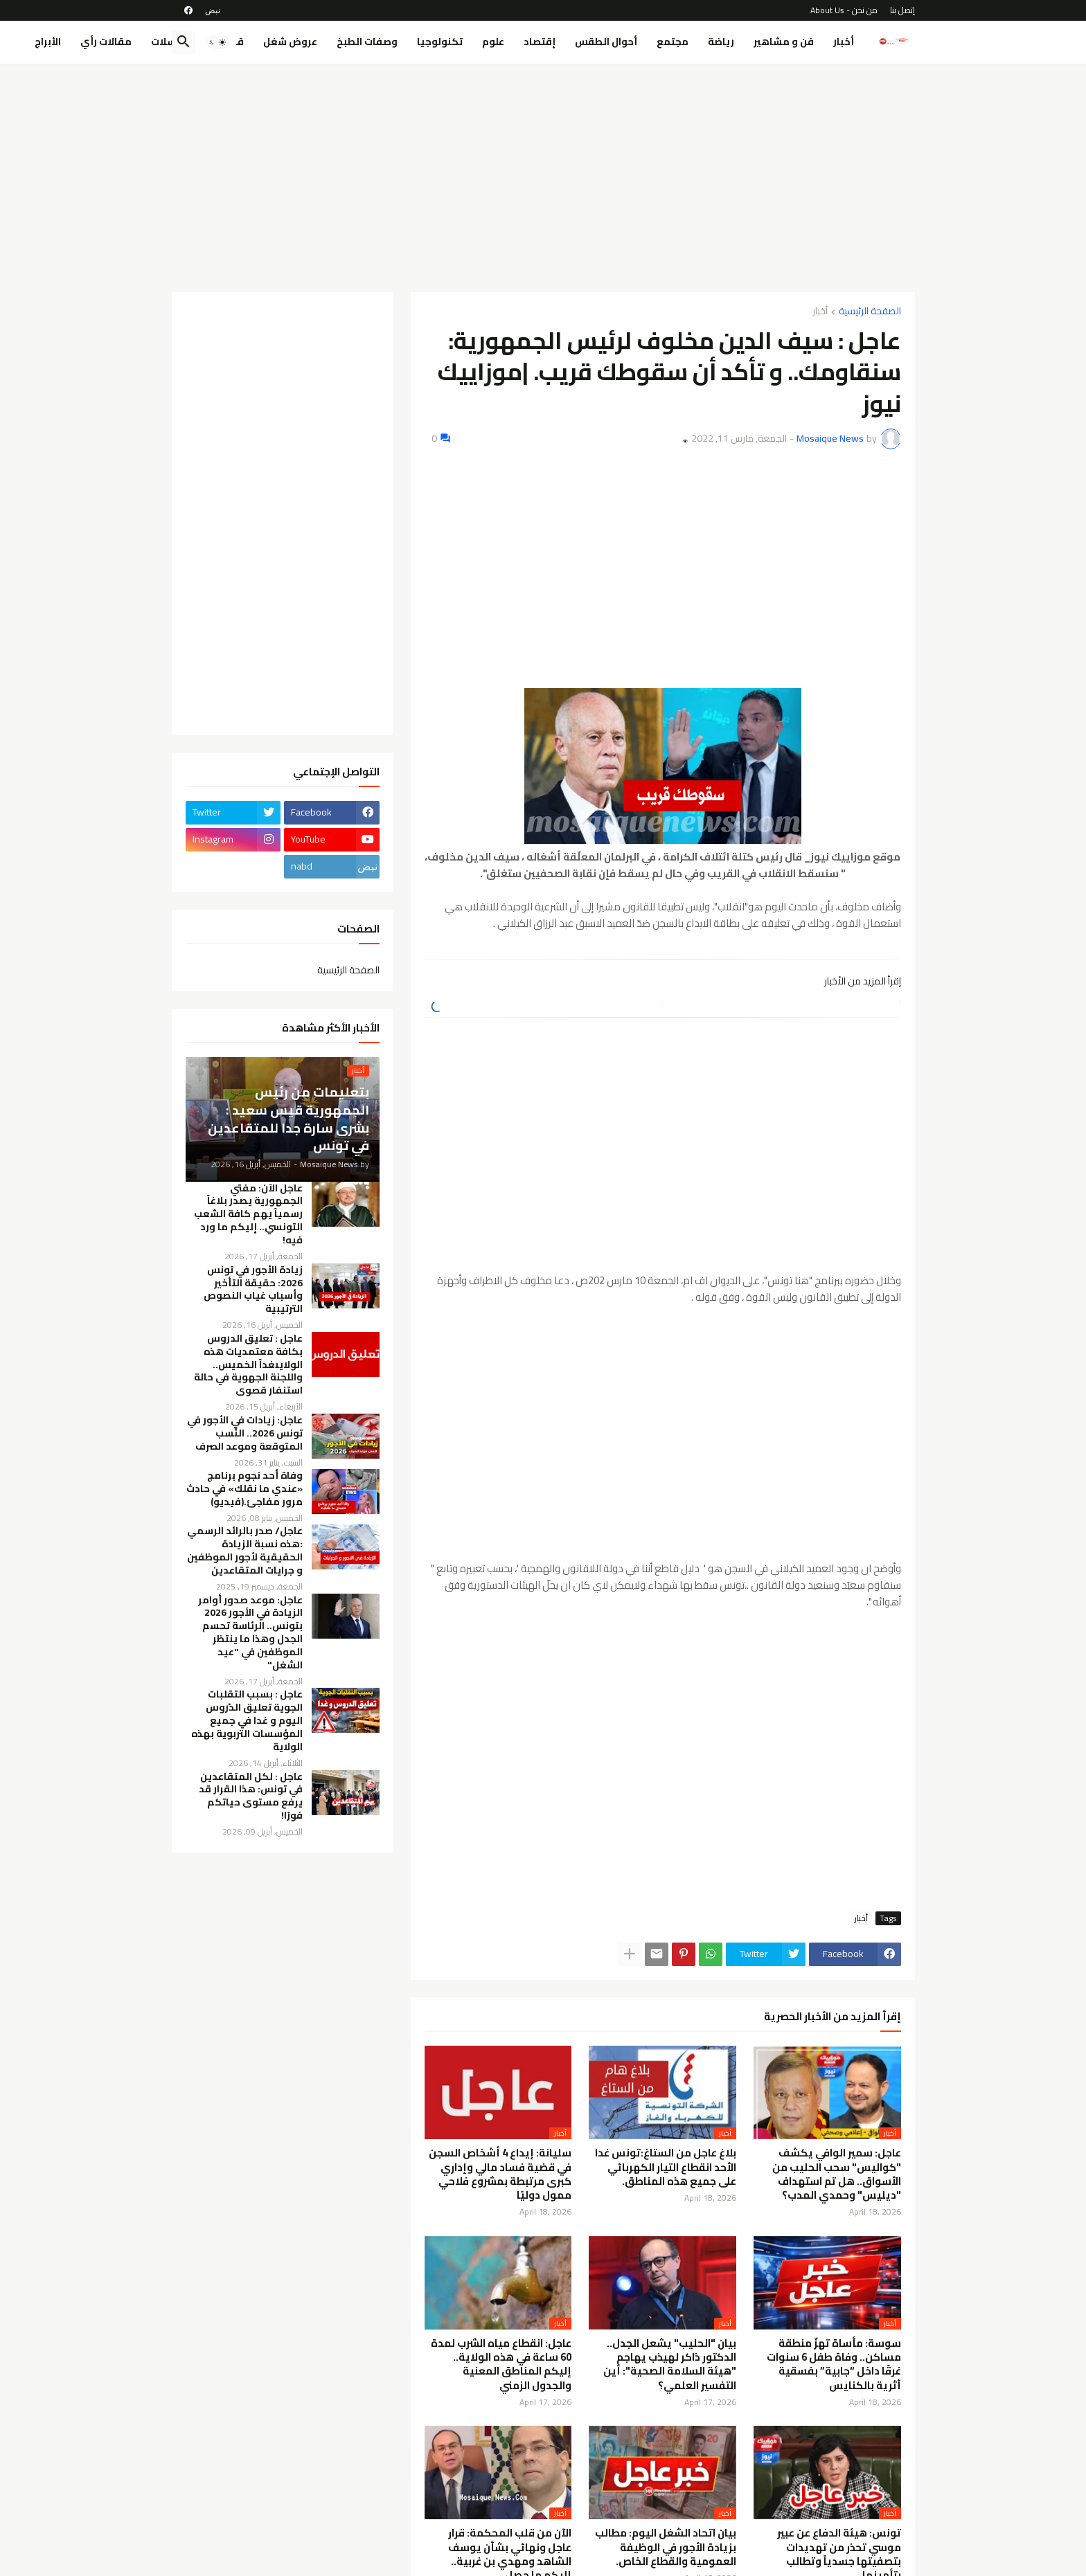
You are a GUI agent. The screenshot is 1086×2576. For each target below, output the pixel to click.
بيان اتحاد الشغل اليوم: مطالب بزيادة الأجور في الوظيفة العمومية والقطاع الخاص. (665, 2547)
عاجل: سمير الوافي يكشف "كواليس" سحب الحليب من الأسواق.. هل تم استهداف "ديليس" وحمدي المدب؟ (836, 2174)
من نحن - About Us (844, 10)
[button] (217, 42)
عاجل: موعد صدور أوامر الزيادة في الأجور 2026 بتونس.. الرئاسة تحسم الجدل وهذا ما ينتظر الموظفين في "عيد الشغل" (250, 1633)
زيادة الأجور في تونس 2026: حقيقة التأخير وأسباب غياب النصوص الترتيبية (253, 1289)
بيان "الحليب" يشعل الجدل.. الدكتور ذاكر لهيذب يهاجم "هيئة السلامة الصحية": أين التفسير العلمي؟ (669, 2364)
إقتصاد (539, 42)
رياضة (721, 42)
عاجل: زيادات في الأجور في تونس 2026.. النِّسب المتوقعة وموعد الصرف (245, 1433)
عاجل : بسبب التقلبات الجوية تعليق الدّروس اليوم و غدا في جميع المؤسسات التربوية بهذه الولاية (247, 1720)
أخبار (843, 42)
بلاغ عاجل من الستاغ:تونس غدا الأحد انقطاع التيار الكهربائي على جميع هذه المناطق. (665, 2167)
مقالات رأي (106, 42)
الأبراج (48, 42)
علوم (493, 42)
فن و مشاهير (784, 42)
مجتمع (672, 42)
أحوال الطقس (606, 42)
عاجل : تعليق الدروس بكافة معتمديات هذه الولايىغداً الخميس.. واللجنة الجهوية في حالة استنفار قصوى (248, 1364)
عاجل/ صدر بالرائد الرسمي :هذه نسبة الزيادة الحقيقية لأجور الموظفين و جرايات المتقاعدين (245, 1550)
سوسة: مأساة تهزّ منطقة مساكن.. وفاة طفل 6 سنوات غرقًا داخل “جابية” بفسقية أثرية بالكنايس (834, 2364)
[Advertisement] (543, 178)
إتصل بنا (902, 10)
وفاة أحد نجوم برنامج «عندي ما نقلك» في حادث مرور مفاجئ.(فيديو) (244, 1488)
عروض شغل (290, 42)
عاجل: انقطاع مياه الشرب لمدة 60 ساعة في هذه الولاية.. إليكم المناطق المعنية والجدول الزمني (501, 2364)
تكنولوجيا (440, 42)
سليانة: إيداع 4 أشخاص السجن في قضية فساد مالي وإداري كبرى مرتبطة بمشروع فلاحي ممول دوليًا (500, 2174)
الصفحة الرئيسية (870, 312)
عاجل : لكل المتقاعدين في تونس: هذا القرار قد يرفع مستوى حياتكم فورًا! (251, 1796)
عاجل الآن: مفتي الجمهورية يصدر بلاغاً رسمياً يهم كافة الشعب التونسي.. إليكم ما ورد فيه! (248, 1214)
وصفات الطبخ (367, 42)
